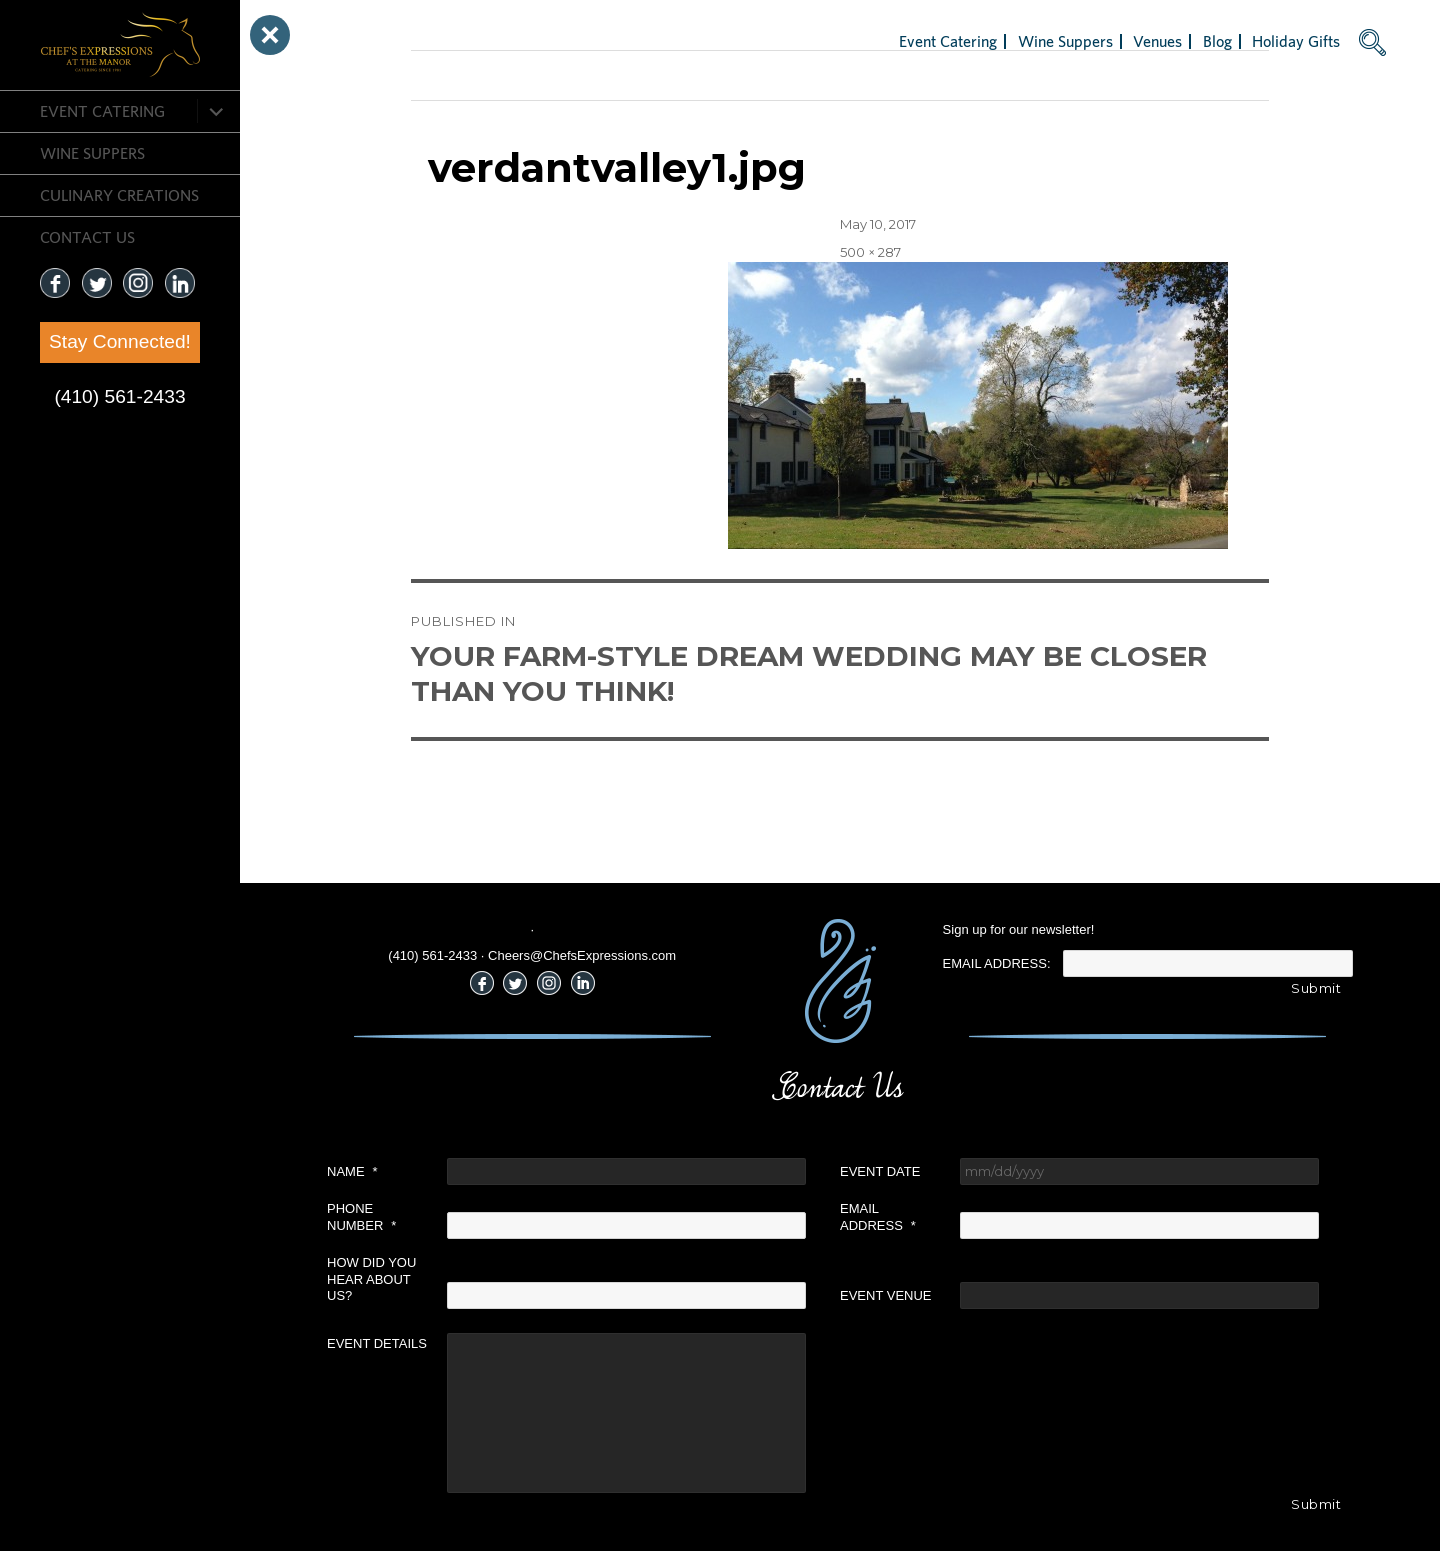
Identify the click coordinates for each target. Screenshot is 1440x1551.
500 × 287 (870, 252)
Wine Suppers (92, 153)
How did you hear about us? (371, 1279)
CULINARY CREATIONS (119, 195)
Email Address (878, 1217)
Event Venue (886, 1295)
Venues (1157, 41)
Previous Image (461, 75)
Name (352, 1171)
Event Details (377, 1343)
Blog (1217, 41)
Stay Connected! (120, 341)
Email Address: (997, 963)
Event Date (880, 1171)
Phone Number (361, 1217)
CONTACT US (87, 237)
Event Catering (102, 111)
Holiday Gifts (1296, 41)
